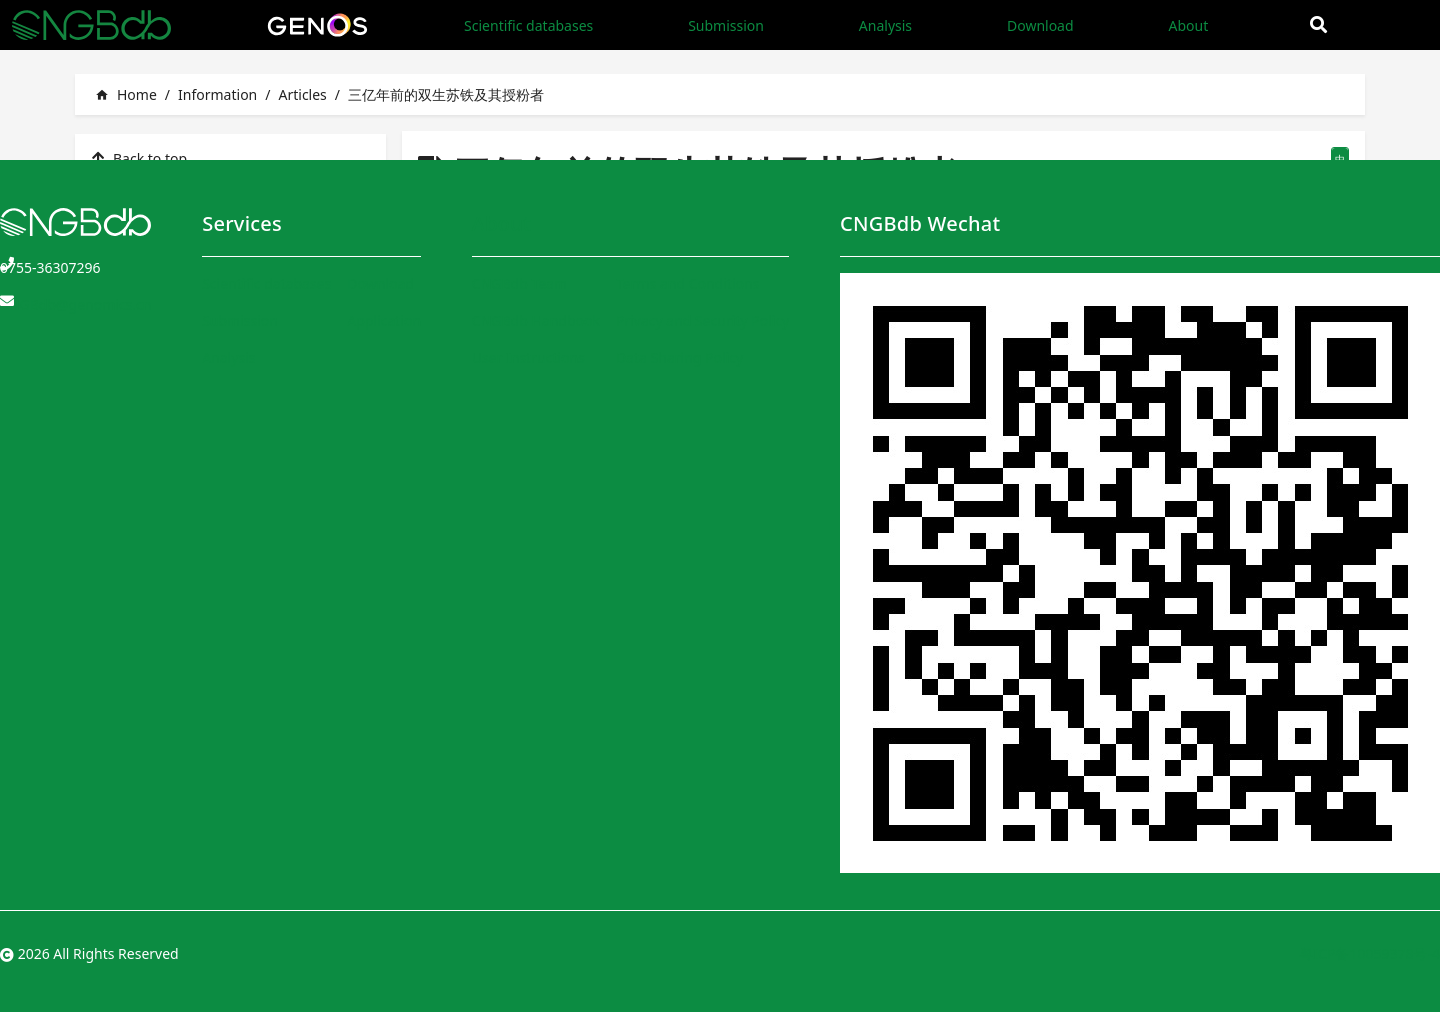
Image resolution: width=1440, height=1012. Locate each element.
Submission (726, 25)
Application (384, 320)
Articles (302, 94)
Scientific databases (528, 25)
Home (126, 94)
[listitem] (230, 158)
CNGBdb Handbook (536, 320)
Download (1040, 25)
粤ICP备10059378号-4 (1369, 953)
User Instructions (528, 357)
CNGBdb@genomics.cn (75, 304)
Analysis (885, 25)
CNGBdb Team (519, 283)
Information (217, 94)
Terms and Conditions (687, 283)
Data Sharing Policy (679, 357)
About (1188, 25)
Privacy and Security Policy (702, 320)
